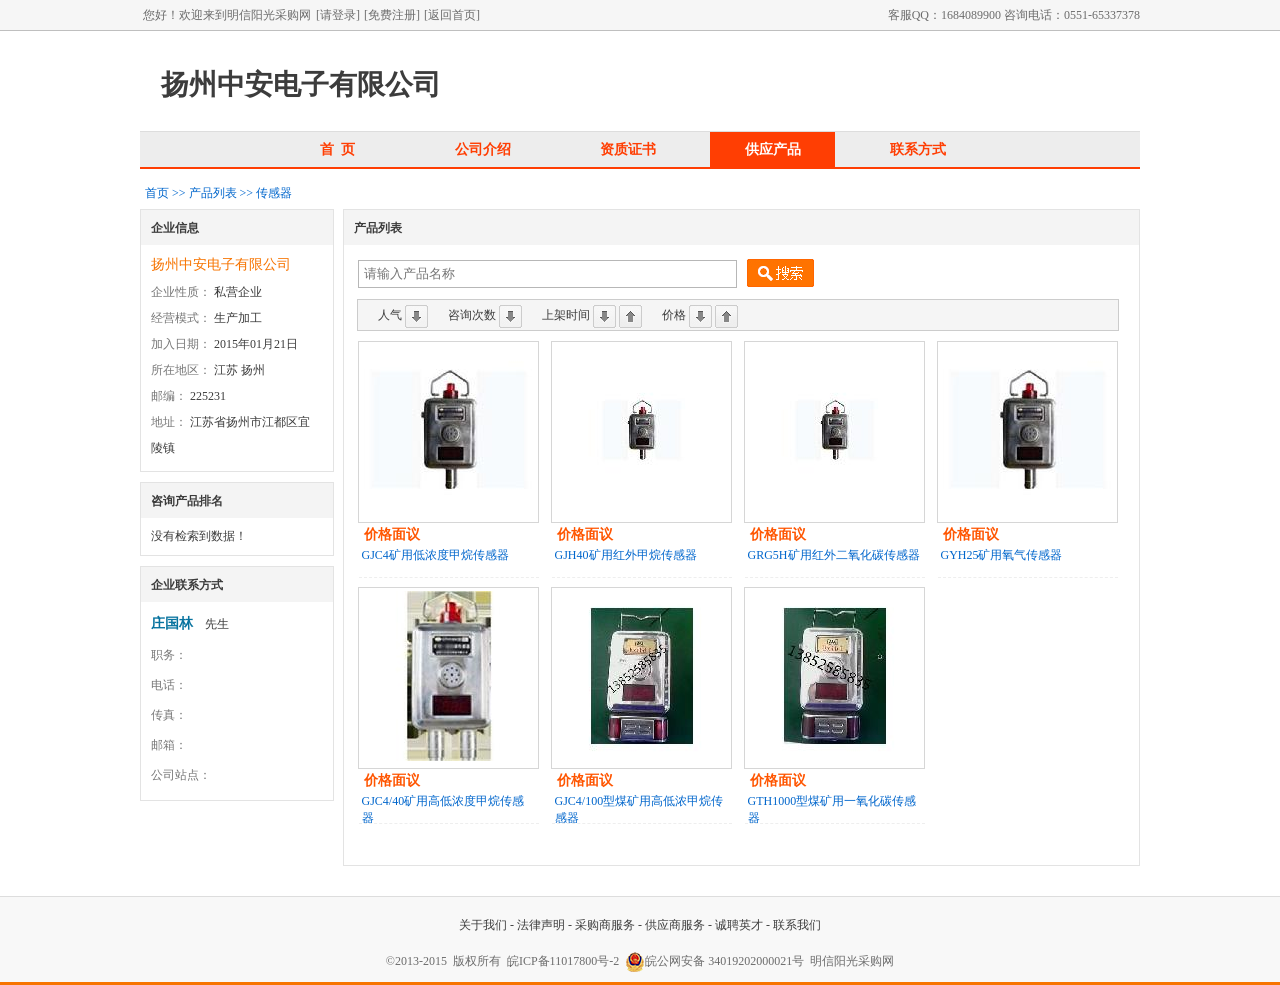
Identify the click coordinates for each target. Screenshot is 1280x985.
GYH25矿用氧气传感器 (1002, 555)
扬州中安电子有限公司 (221, 264)
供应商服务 (675, 925)
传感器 (274, 193)
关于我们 (483, 925)
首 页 (338, 149)
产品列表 (213, 193)
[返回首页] (452, 15)
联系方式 (918, 149)
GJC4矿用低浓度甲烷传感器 (435, 555)
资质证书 (628, 149)
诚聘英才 (739, 925)
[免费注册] (392, 15)
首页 (157, 193)
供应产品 (773, 149)
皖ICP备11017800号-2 (563, 961)
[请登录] (338, 15)
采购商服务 (605, 925)
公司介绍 (483, 149)
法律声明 (541, 925)
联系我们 (797, 925)
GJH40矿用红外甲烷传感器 (626, 555)
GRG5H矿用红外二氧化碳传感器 (834, 555)
